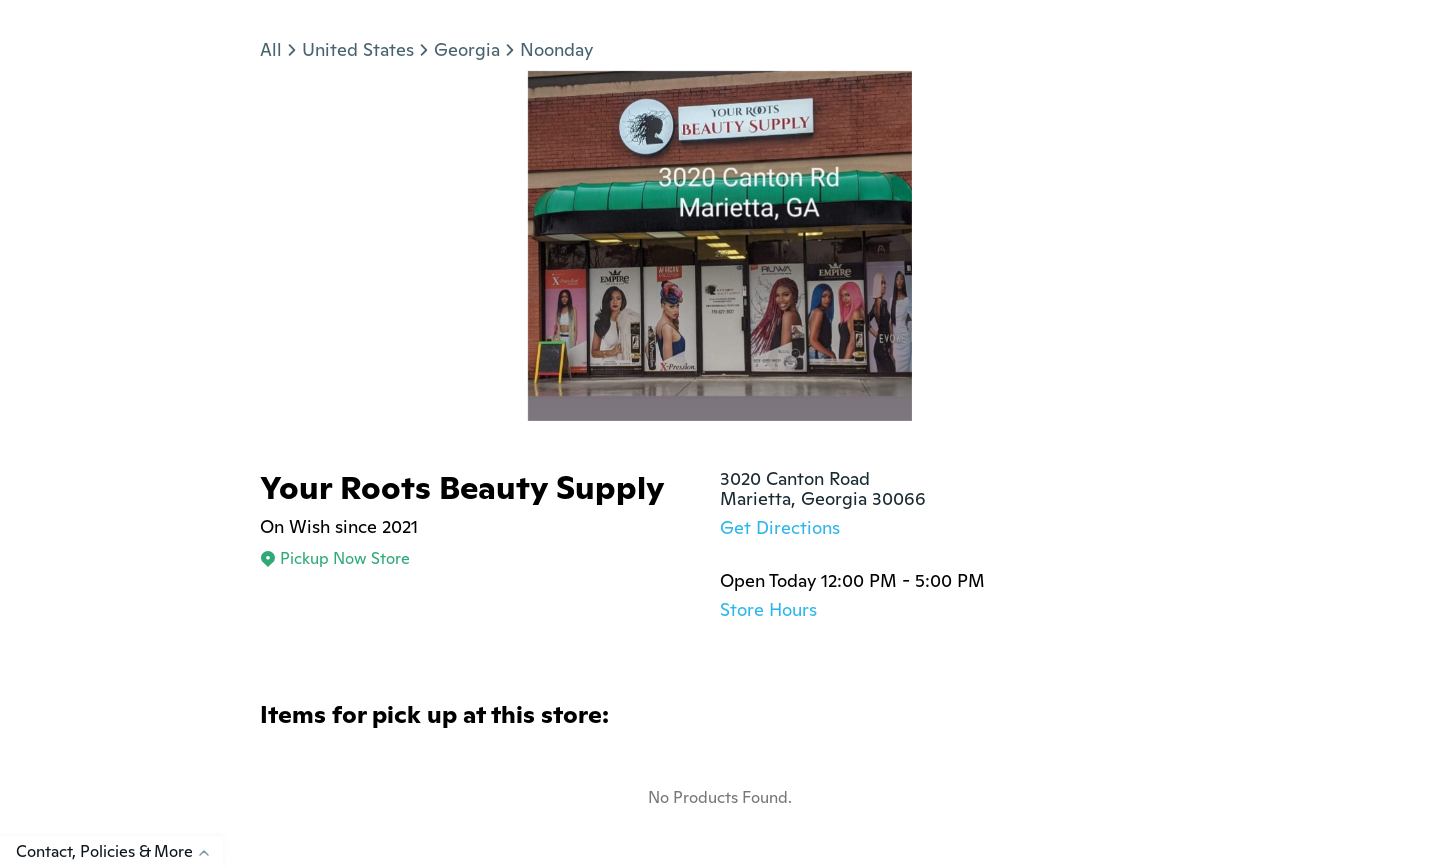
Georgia (467, 49)
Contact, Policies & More (119, 851)
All (271, 49)
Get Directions (780, 527)
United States (358, 49)
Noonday (556, 49)
